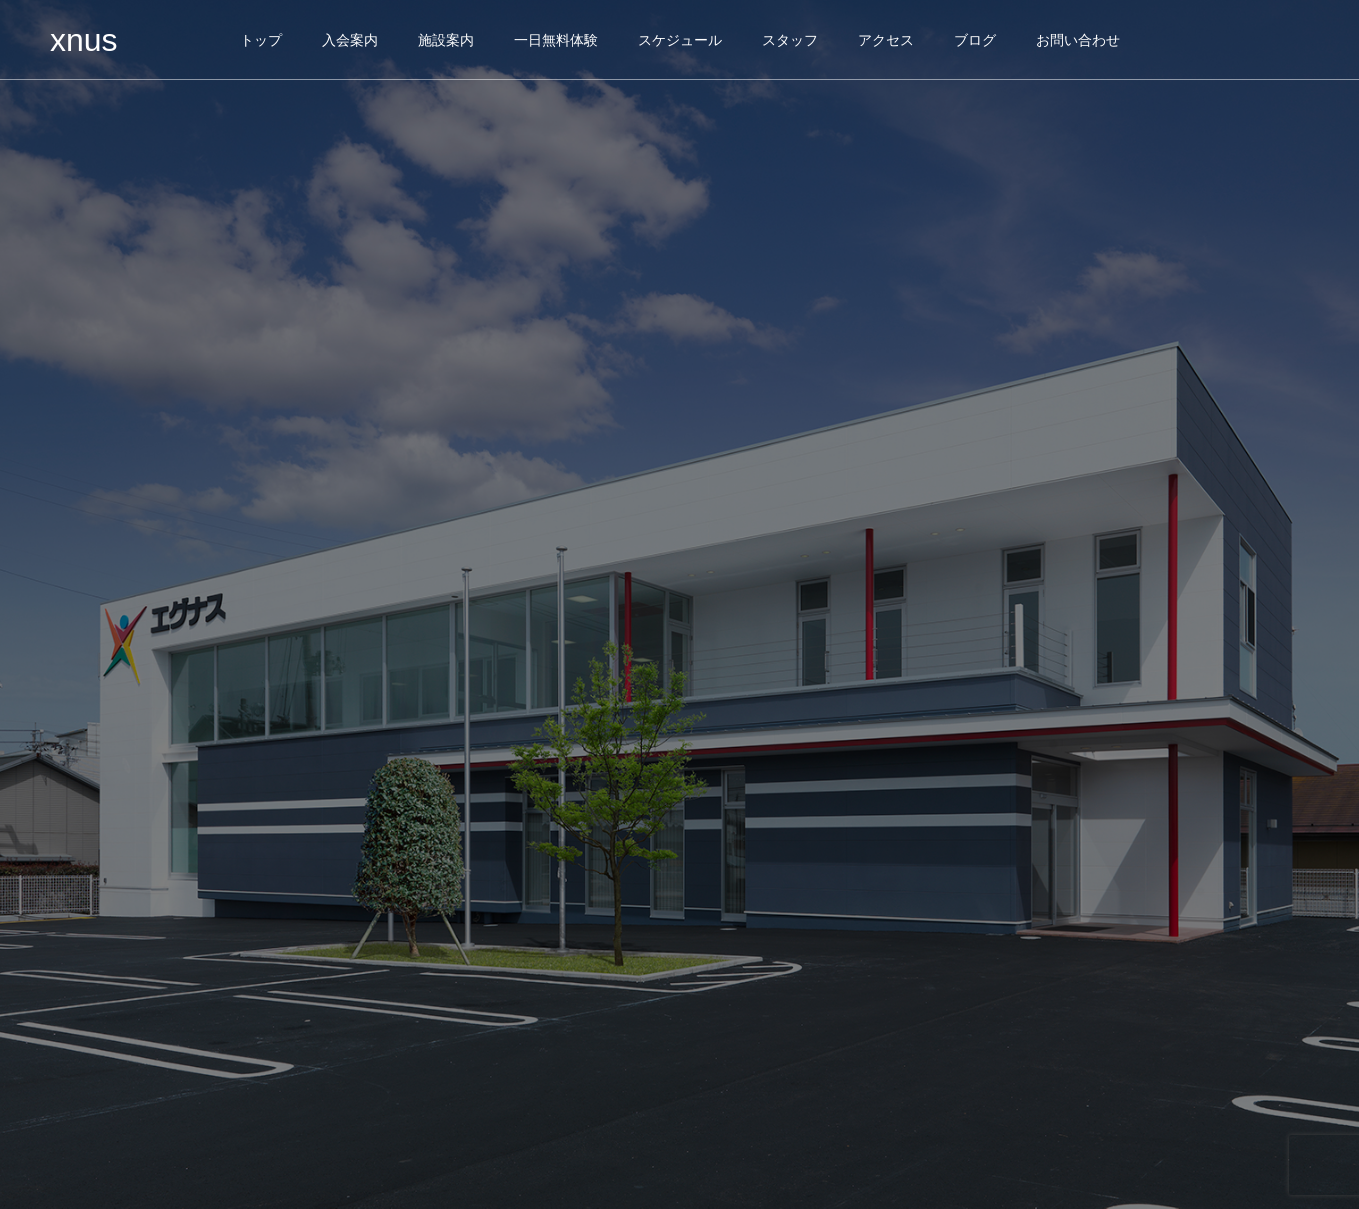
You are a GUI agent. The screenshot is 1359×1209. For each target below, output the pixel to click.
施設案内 (446, 40)
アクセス (886, 40)
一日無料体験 (556, 40)
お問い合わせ (1078, 40)
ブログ (975, 40)
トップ (261, 40)
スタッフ (790, 40)
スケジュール (680, 40)
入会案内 (350, 40)
